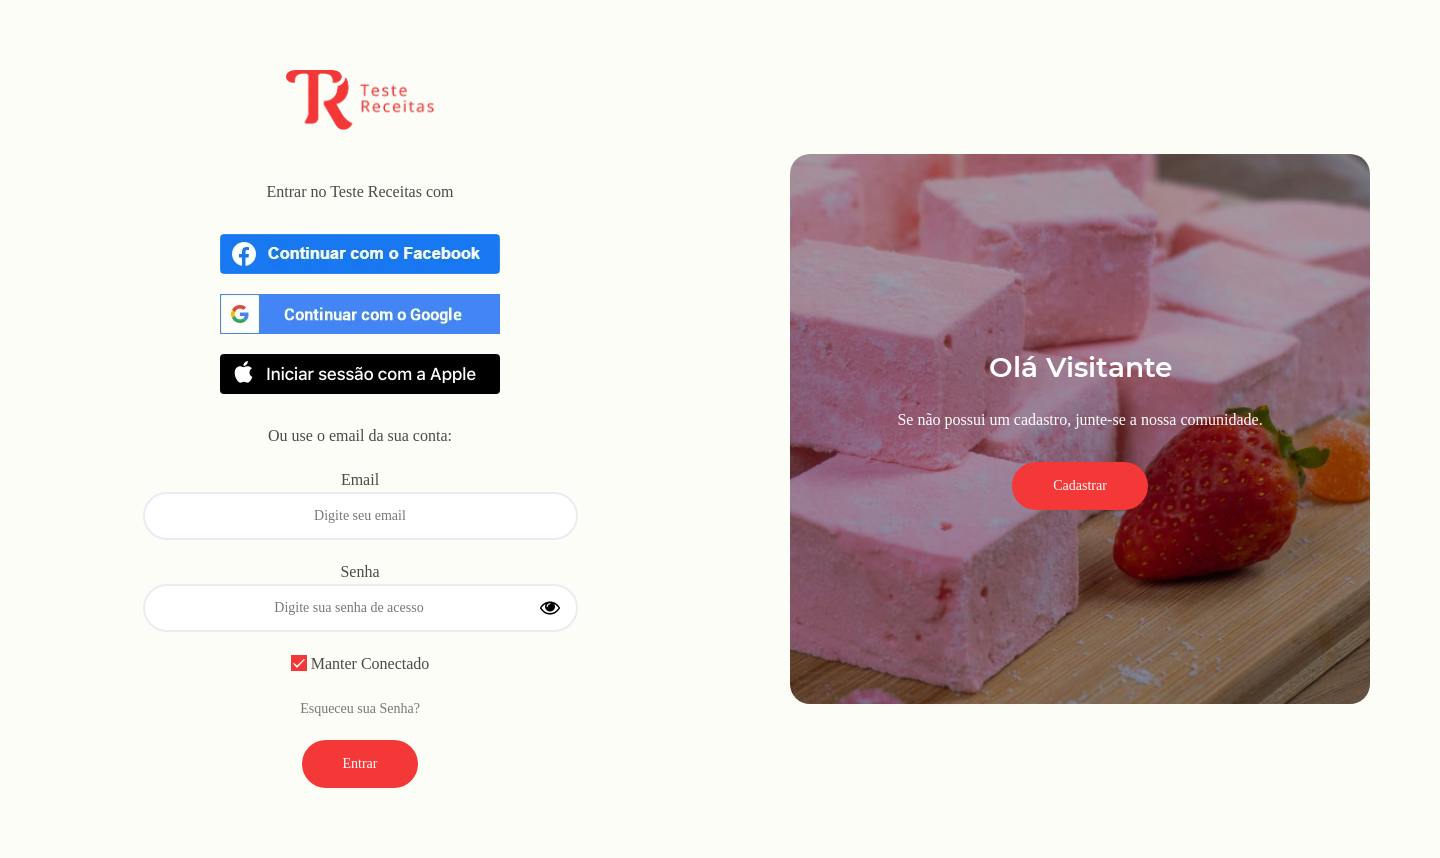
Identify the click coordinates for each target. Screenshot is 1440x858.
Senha (359, 571)
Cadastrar (1080, 485)
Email (360, 479)
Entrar (360, 763)
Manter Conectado (360, 663)
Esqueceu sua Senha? (360, 708)
